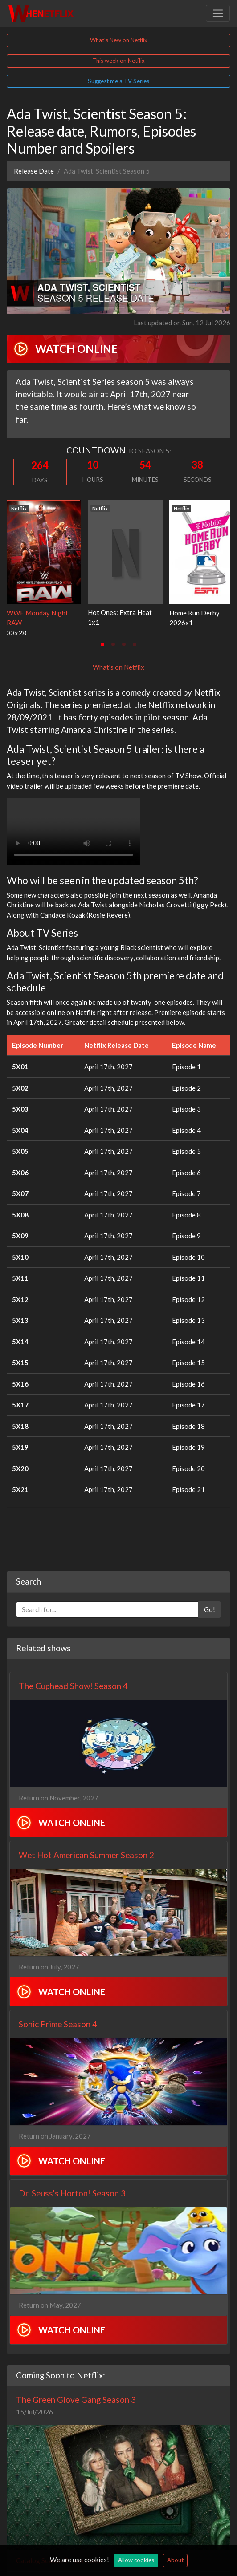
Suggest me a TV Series (118, 81)
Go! (209, 1609)
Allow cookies (136, 2560)
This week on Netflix (118, 60)
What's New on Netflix (118, 40)
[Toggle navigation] (218, 13)
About (175, 2560)
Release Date (34, 171)
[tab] (102, 644)
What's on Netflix (118, 667)
